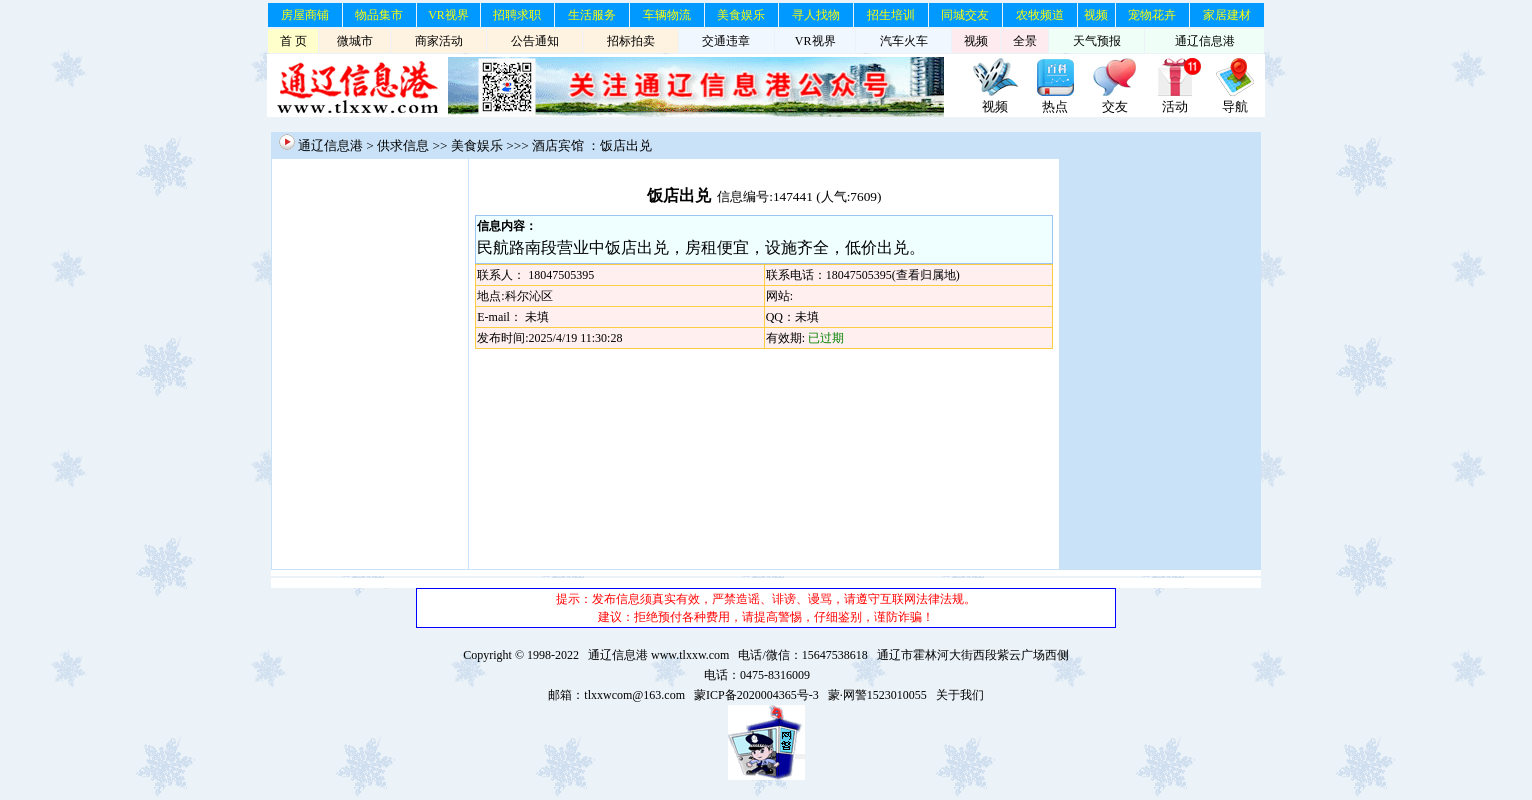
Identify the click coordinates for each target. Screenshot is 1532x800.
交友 (1115, 106)
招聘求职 (517, 15)
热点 (1055, 106)
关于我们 (960, 695)
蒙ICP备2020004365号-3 (756, 695)
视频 (1096, 15)
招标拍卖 (631, 41)
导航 (1235, 106)
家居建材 (1227, 15)
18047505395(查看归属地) (893, 275)
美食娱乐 (741, 15)
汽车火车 (904, 41)
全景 (1025, 41)
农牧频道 (1040, 15)
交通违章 (726, 41)
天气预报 (1097, 41)
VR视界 (448, 15)
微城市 (355, 41)
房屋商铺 (305, 15)
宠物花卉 (1152, 15)
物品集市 (379, 15)
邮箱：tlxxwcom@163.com (616, 695)
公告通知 (535, 41)
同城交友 (965, 15)
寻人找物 (816, 15)
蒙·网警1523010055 (877, 695)
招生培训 (891, 15)
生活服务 (592, 15)
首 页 (293, 41)
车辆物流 (667, 15)
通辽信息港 (1205, 41)
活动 (1175, 106)
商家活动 (439, 41)
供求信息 (403, 145)
